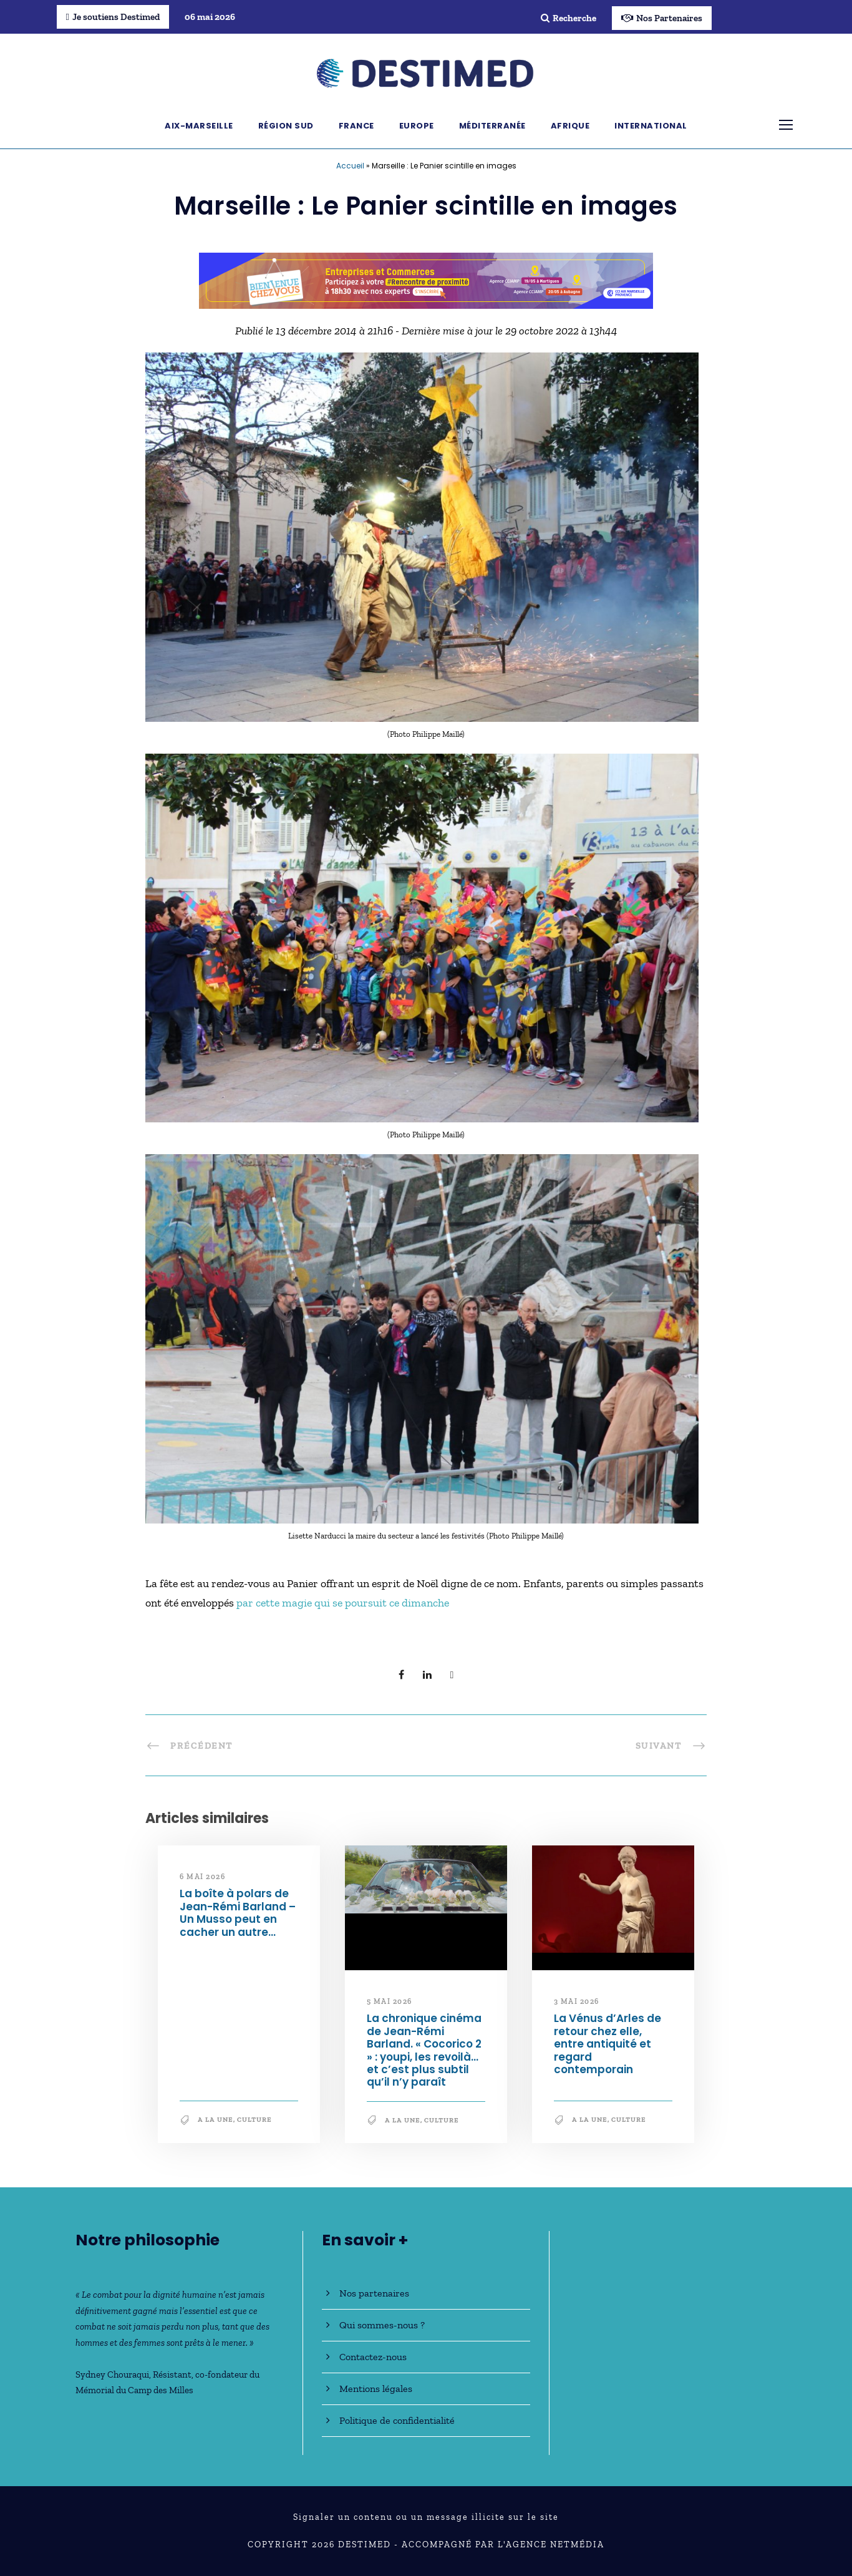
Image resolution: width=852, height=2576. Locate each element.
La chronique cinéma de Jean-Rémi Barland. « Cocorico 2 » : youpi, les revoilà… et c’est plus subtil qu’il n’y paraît (424, 2050)
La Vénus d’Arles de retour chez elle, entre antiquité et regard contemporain (607, 2044)
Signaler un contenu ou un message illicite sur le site (426, 2517)
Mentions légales (375, 2388)
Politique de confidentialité (397, 2420)
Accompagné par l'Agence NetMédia (503, 2544)
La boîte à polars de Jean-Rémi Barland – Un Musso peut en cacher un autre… (238, 1912)
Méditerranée (492, 126)
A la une (215, 2120)
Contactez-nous (373, 2357)
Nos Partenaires (661, 18)
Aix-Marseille (199, 126)
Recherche (568, 18)
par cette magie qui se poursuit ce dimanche (342, 1603)
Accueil (350, 165)
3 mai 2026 (576, 2001)
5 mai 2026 (389, 2001)
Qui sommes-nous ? (382, 2325)
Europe (416, 126)
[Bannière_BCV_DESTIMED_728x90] (426, 279)
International (650, 126)
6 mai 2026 (202, 1876)
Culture (254, 2120)
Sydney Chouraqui (112, 2374)
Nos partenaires (374, 2293)
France (356, 126)
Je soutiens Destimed (113, 16)
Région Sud (286, 126)
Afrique (570, 126)
